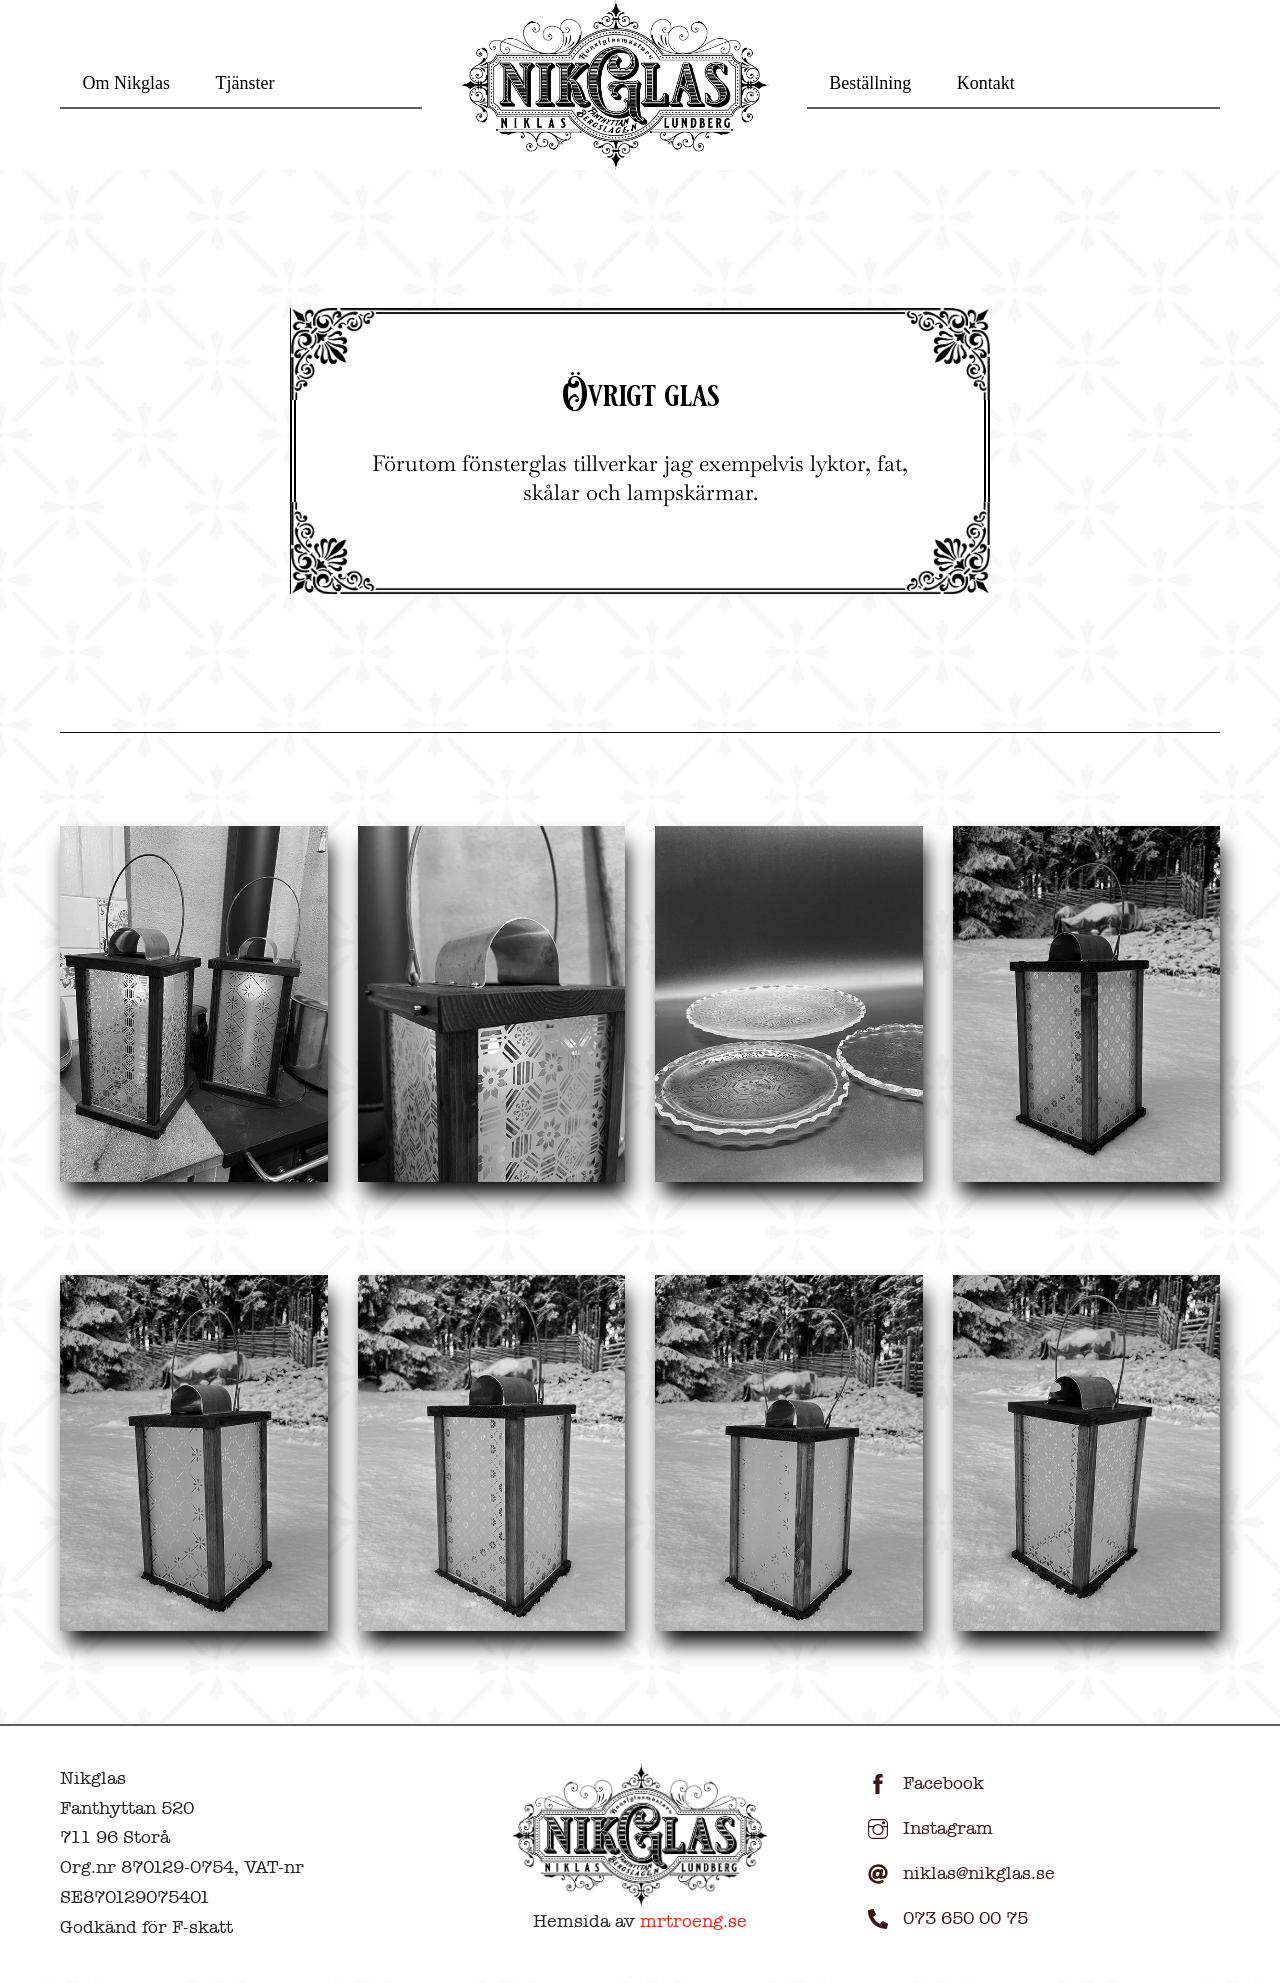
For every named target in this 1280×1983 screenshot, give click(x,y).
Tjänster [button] (245, 83)
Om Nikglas (127, 83)
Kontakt (986, 83)
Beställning (870, 83)
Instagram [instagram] (925, 1828)
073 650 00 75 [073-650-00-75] (943, 1918)
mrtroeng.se (693, 1921)
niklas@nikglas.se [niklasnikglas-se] (956, 1873)
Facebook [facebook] (921, 1783)
